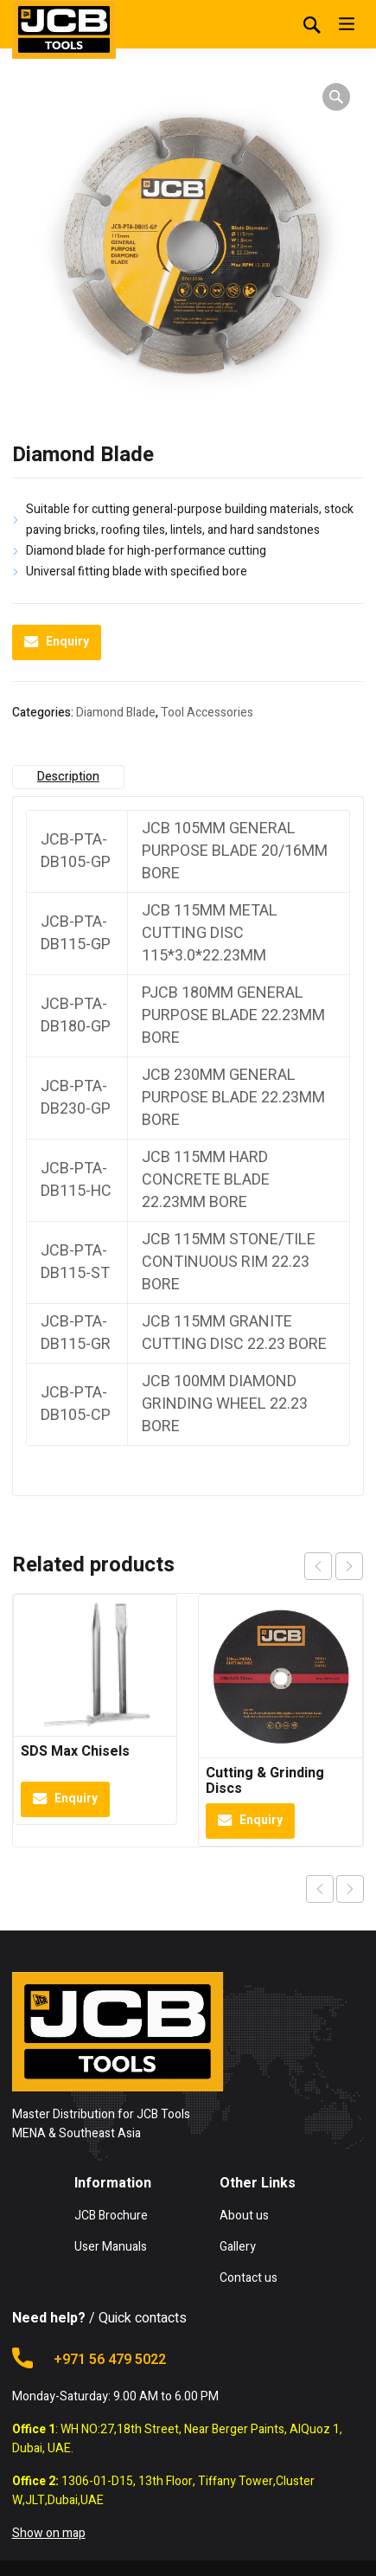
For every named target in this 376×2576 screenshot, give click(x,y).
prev (318, 1566)
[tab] (68, 777)
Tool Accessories (207, 712)
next (349, 1566)
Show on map (49, 2533)
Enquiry (67, 642)
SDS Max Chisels (75, 1751)
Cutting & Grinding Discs (265, 1781)
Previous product (320, 1889)
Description (68, 777)
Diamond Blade (116, 712)
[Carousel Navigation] (333, 1566)
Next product (350, 1889)
